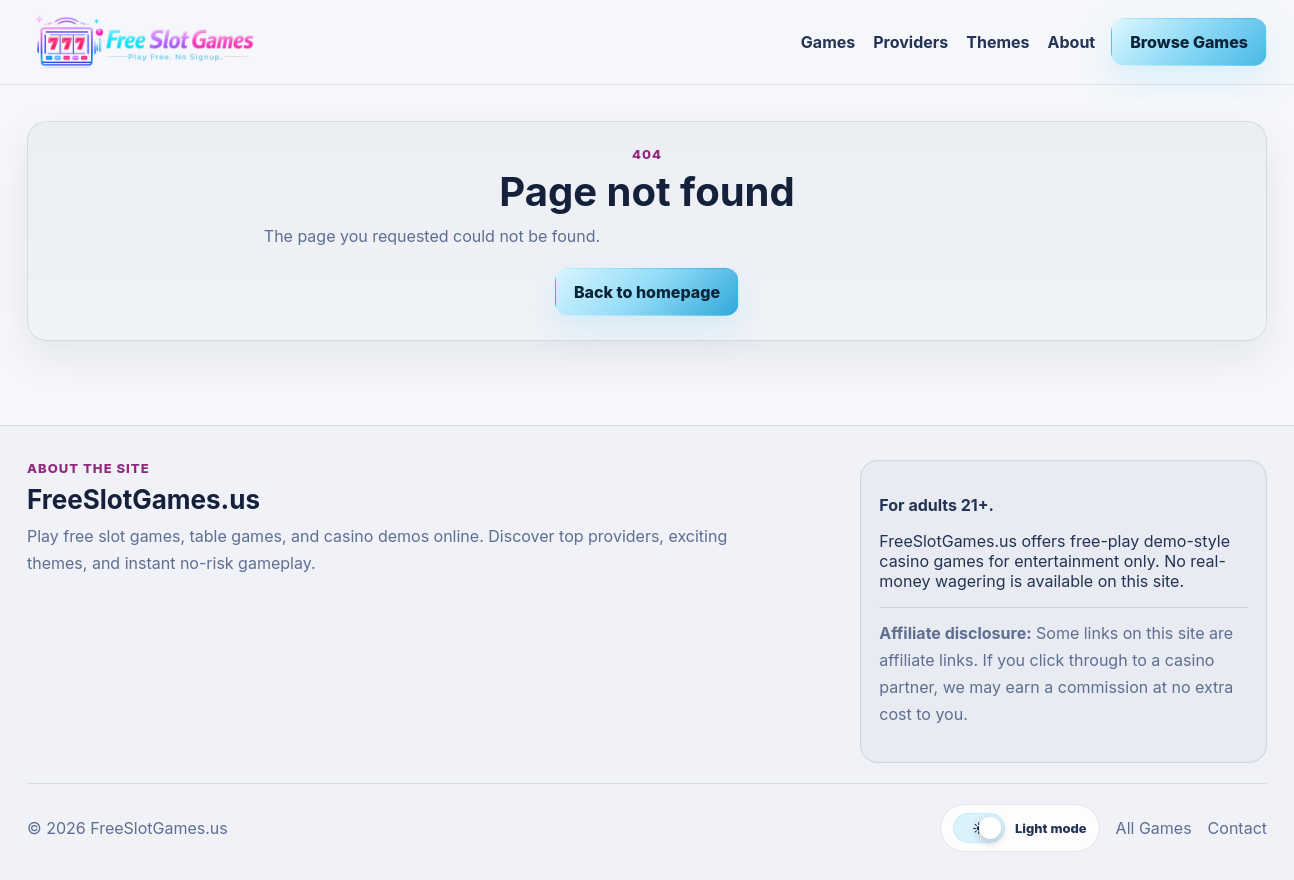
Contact (1237, 828)
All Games (1154, 828)
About (1072, 42)
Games (828, 42)
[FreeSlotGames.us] (406, 42)
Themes (997, 42)
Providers (910, 42)
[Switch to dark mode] (1020, 828)
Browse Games (1189, 42)
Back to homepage (647, 292)
